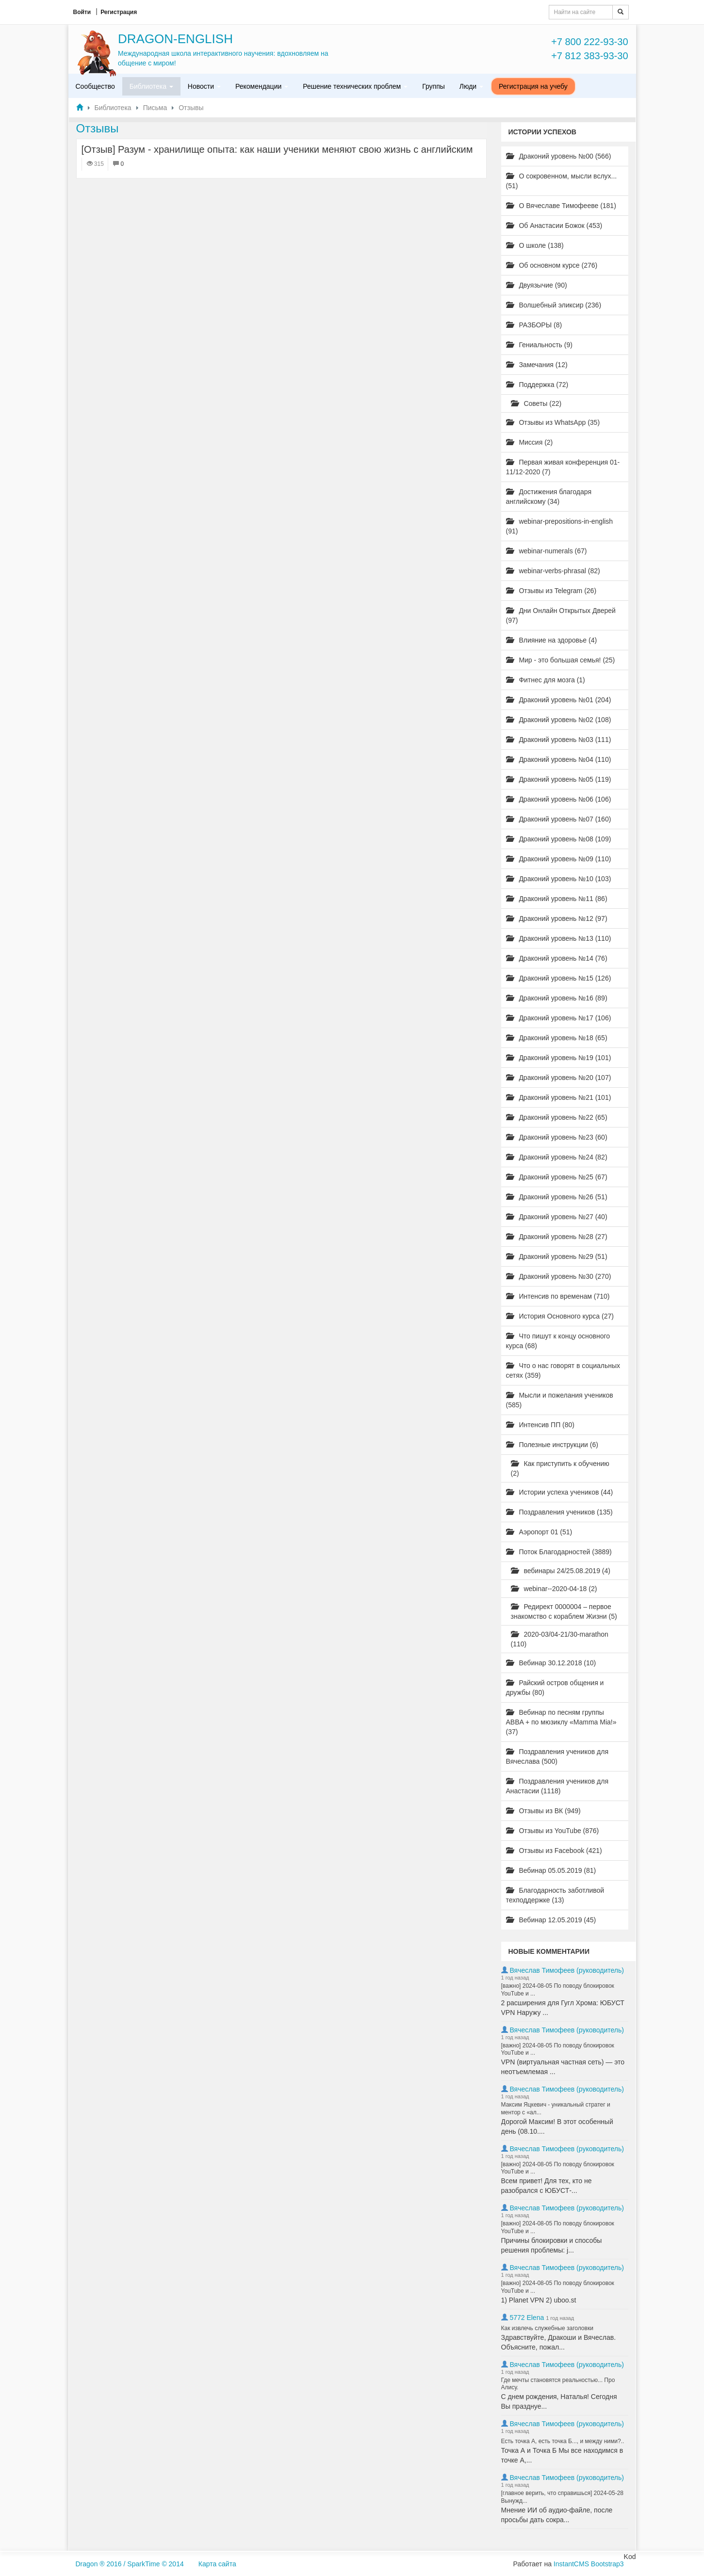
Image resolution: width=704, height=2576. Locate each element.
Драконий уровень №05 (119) (558, 779)
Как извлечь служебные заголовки (547, 2328)
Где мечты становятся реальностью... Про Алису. (558, 2384)
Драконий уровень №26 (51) (556, 1197)
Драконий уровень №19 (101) (558, 1058)
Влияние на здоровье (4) (551, 640)
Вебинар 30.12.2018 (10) (551, 1663)
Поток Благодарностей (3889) (559, 1552)
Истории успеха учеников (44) (559, 1492)
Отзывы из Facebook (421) (554, 1850)
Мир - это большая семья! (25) (560, 660)
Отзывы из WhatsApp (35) (553, 422)
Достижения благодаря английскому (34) (549, 496)
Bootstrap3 (607, 2564)
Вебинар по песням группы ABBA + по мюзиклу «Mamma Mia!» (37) (561, 1722)
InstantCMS (571, 2564)
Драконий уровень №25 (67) (556, 1177)
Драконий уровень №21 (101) (558, 1097)
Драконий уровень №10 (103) (558, 879)
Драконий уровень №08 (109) (558, 839)
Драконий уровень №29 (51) (556, 1256)
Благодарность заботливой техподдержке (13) (555, 1895)
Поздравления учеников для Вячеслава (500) (557, 1756)
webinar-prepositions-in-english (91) (559, 526)
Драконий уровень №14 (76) (556, 958)
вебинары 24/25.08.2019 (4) (560, 1571)
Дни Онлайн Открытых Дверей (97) (561, 615)
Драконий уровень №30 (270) (558, 1276)
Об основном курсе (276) (552, 265)
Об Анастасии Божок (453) (554, 225)
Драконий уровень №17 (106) (558, 1018)
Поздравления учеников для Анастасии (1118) (557, 1786)
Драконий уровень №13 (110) (558, 938)
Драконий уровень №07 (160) (558, 819)
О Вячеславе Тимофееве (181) (561, 205)
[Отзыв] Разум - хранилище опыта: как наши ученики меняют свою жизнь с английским (277, 149)
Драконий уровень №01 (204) (558, 700)
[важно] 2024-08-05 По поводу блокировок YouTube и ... (557, 1989)
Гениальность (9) (539, 345)
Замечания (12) (537, 365)
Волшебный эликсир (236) (554, 305)
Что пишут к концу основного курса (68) (558, 1341)
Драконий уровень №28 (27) (556, 1236)
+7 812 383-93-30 (589, 55)
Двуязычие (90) (536, 285)
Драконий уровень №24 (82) (556, 1157)
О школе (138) (535, 245)
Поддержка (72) (537, 384)
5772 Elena (526, 2317)
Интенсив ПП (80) (540, 1425)
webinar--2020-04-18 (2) (554, 1589)
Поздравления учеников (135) (559, 1512)
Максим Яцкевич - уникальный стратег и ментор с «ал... (555, 2108)
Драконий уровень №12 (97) (556, 918)
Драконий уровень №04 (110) (558, 759)
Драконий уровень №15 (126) (558, 978)
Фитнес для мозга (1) (545, 680)
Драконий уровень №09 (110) (558, 859)
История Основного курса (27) (560, 1316)
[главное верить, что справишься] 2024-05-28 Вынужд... (562, 2497)
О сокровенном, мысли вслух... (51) (561, 181)
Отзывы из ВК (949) (543, 1811)
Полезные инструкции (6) (552, 1445)
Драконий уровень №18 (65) (556, 1038)
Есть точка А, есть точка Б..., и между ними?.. (562, 2441)
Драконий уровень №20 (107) (558, 1077)
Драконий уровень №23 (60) (556, 1137)
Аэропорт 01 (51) (539, 1532)
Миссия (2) (529, 442)
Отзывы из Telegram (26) (551, 591)
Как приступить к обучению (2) (560, 1468)
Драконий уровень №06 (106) (558, 799)
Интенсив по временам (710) (558, 1296)
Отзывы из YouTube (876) (552, 1831)
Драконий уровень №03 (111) (558, 739)
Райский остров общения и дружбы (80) (555, 1687)
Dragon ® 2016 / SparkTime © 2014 (130, 2564)
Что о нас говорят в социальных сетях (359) (563, 1370)
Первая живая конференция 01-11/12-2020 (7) (563, 467)
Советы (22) (536, 403)
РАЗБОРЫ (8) (534, 325)
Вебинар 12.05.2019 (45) (551, 1920)
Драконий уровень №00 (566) (558, 156)
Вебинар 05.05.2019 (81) (551, 1870)
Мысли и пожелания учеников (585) (559, 1400)
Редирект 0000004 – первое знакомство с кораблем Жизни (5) (564, 1611)
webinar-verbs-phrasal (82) (553, 571)
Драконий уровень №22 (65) (556, 1117)
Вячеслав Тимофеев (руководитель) (566, 1970)
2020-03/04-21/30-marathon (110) (559, 1639)
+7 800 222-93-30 (589, 41)
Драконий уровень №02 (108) (558, 720)
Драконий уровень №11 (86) (556, 898)
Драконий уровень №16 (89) (556, 998)
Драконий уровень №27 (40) (556, 1217)
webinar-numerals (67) (546, 551)
